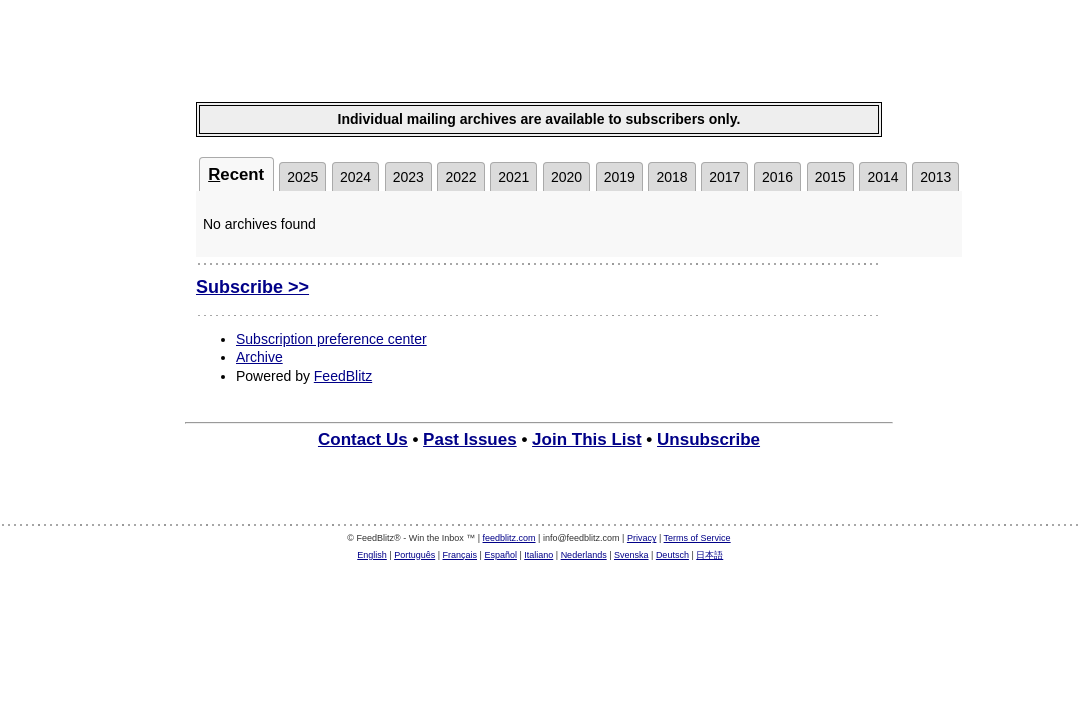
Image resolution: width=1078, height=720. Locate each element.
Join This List (587, 439)
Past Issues (470, 439)
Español (500, 555)
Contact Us (363, 439)
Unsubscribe (708, 439)
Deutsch (672, 555)
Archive (259, 357)
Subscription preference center (331, 339)
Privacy (642, 538)
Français (460, 555)
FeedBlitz (343, 376)
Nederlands (584, 555)
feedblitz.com (509, 538)
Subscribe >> (252, 287)
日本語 (709, 555)
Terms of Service (697, 538)
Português (414, 555)
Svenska (631, 555)
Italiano (538, 555)
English (372, 555)
